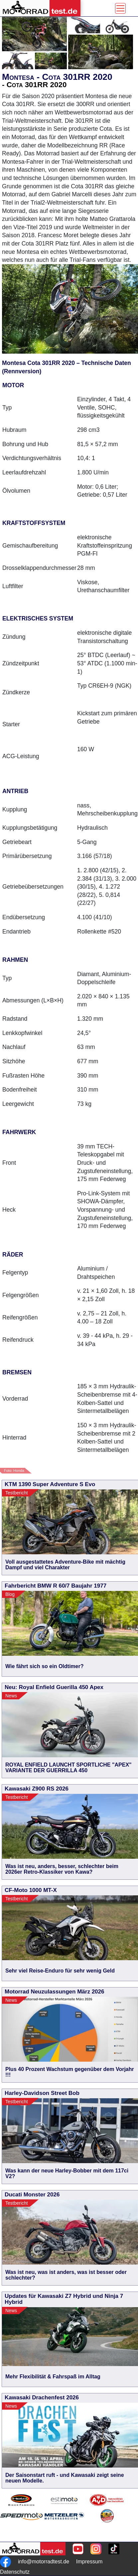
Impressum (89, 2561)
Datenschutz (15, 2572)
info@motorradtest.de (43, 2561)
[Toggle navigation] (120, 8)
